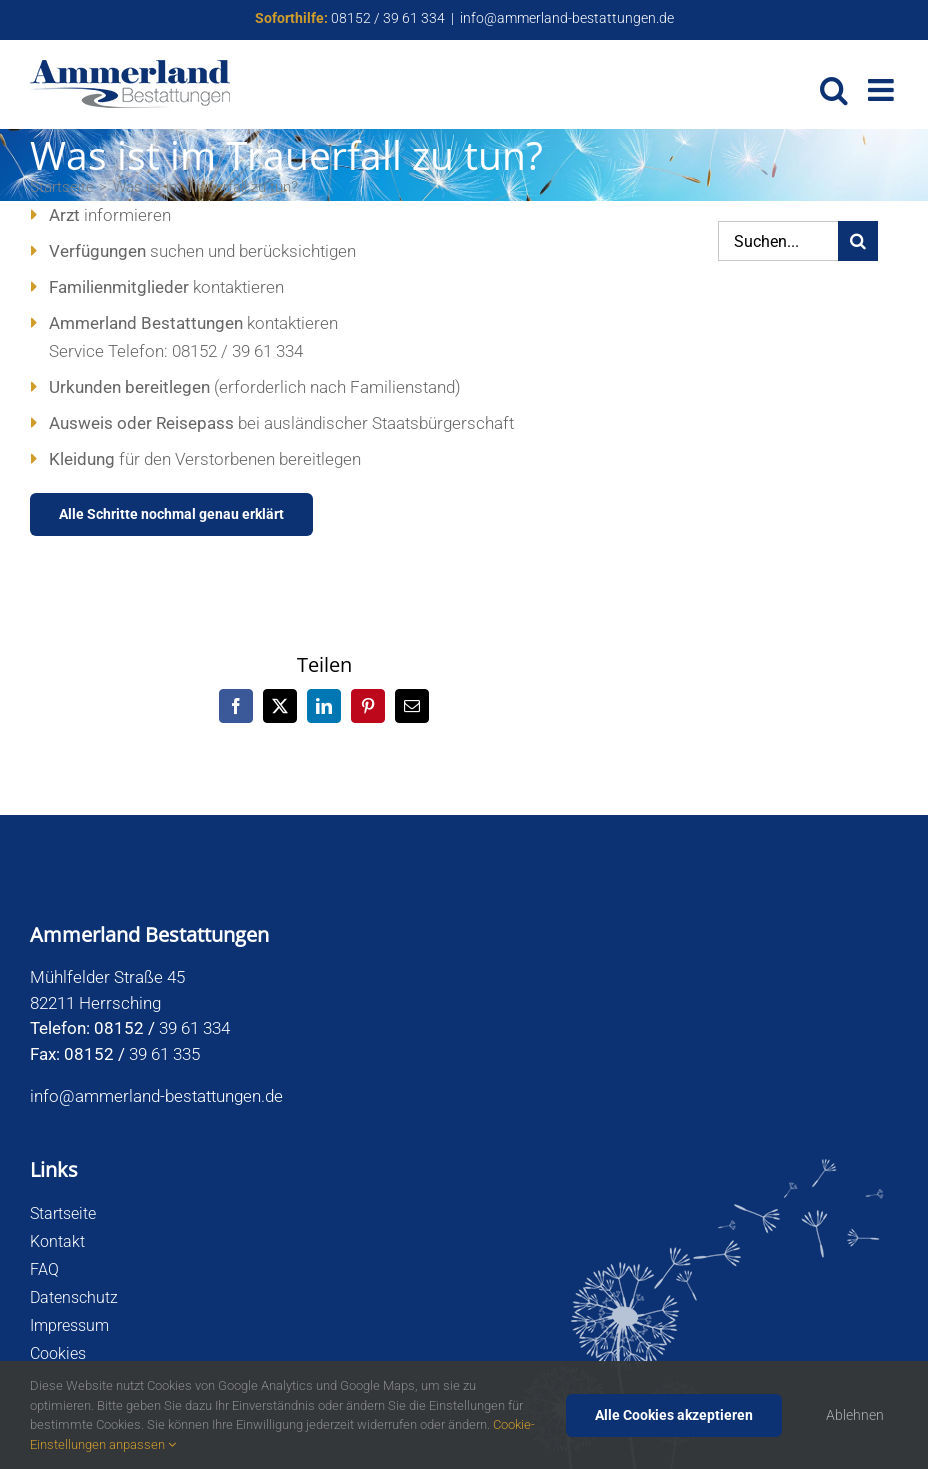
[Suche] (858, 241)
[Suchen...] (778, 241)
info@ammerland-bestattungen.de (567, 18)
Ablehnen (855, 1415)
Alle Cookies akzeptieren (674, 1415)
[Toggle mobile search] (834, 90)
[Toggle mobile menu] (883, 90)
